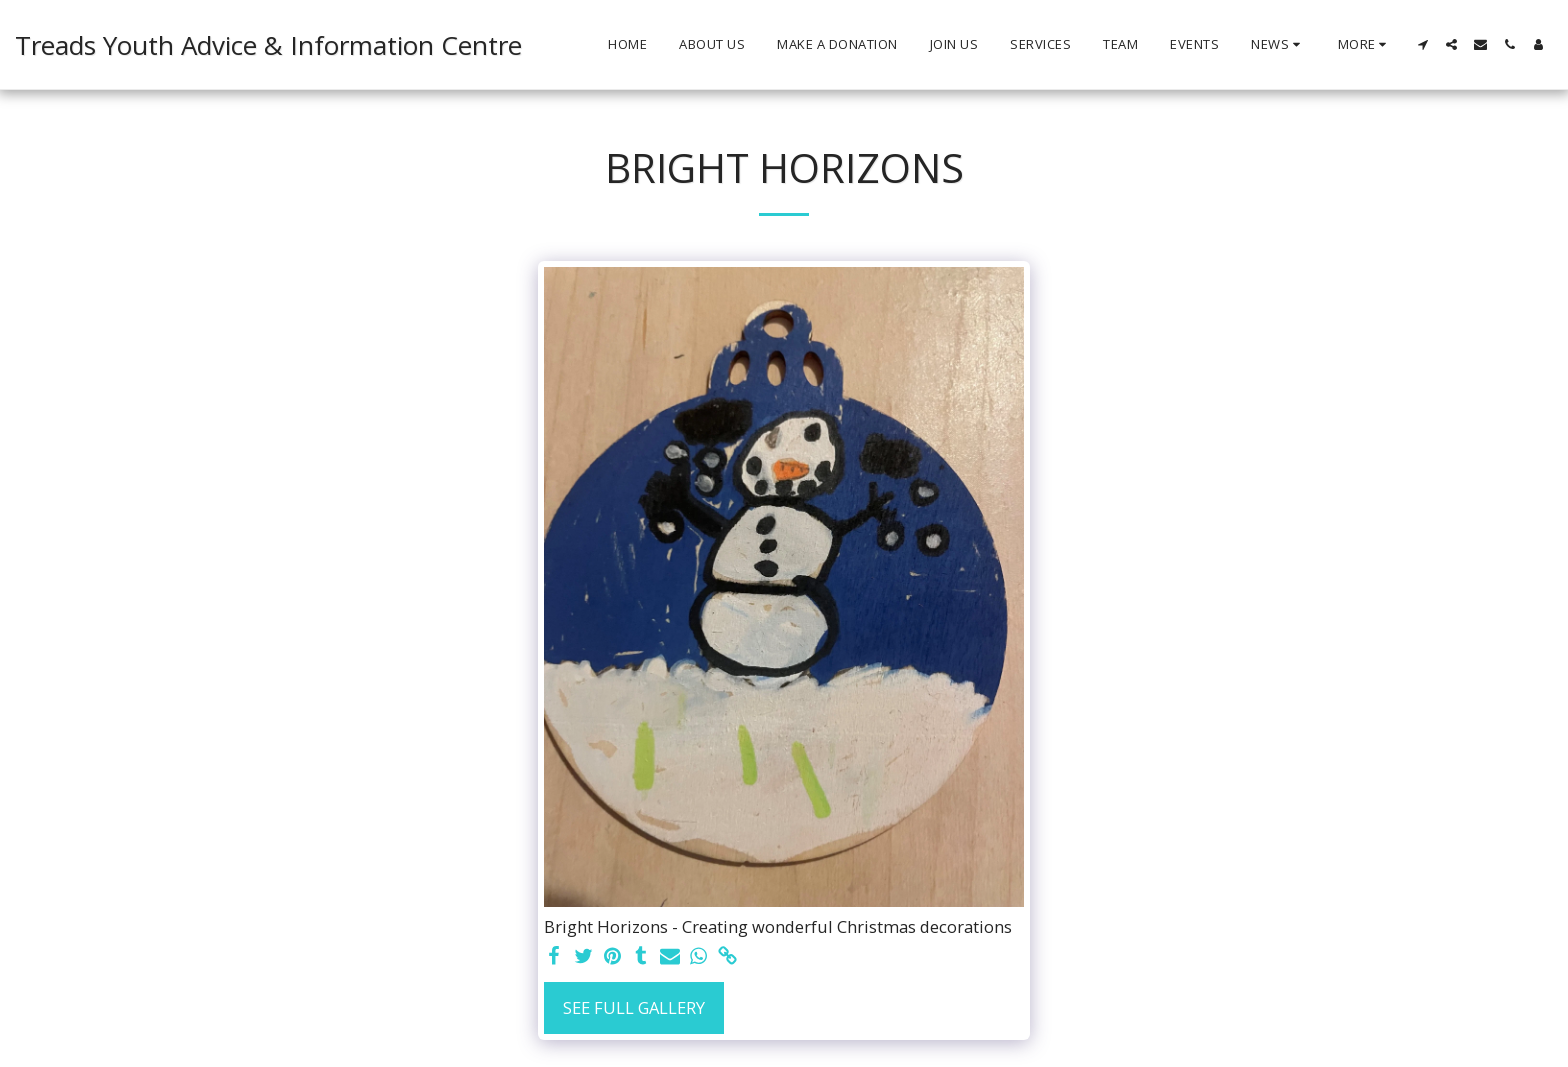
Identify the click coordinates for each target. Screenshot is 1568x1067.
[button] (1278, 45)
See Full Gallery (634, 1007)
